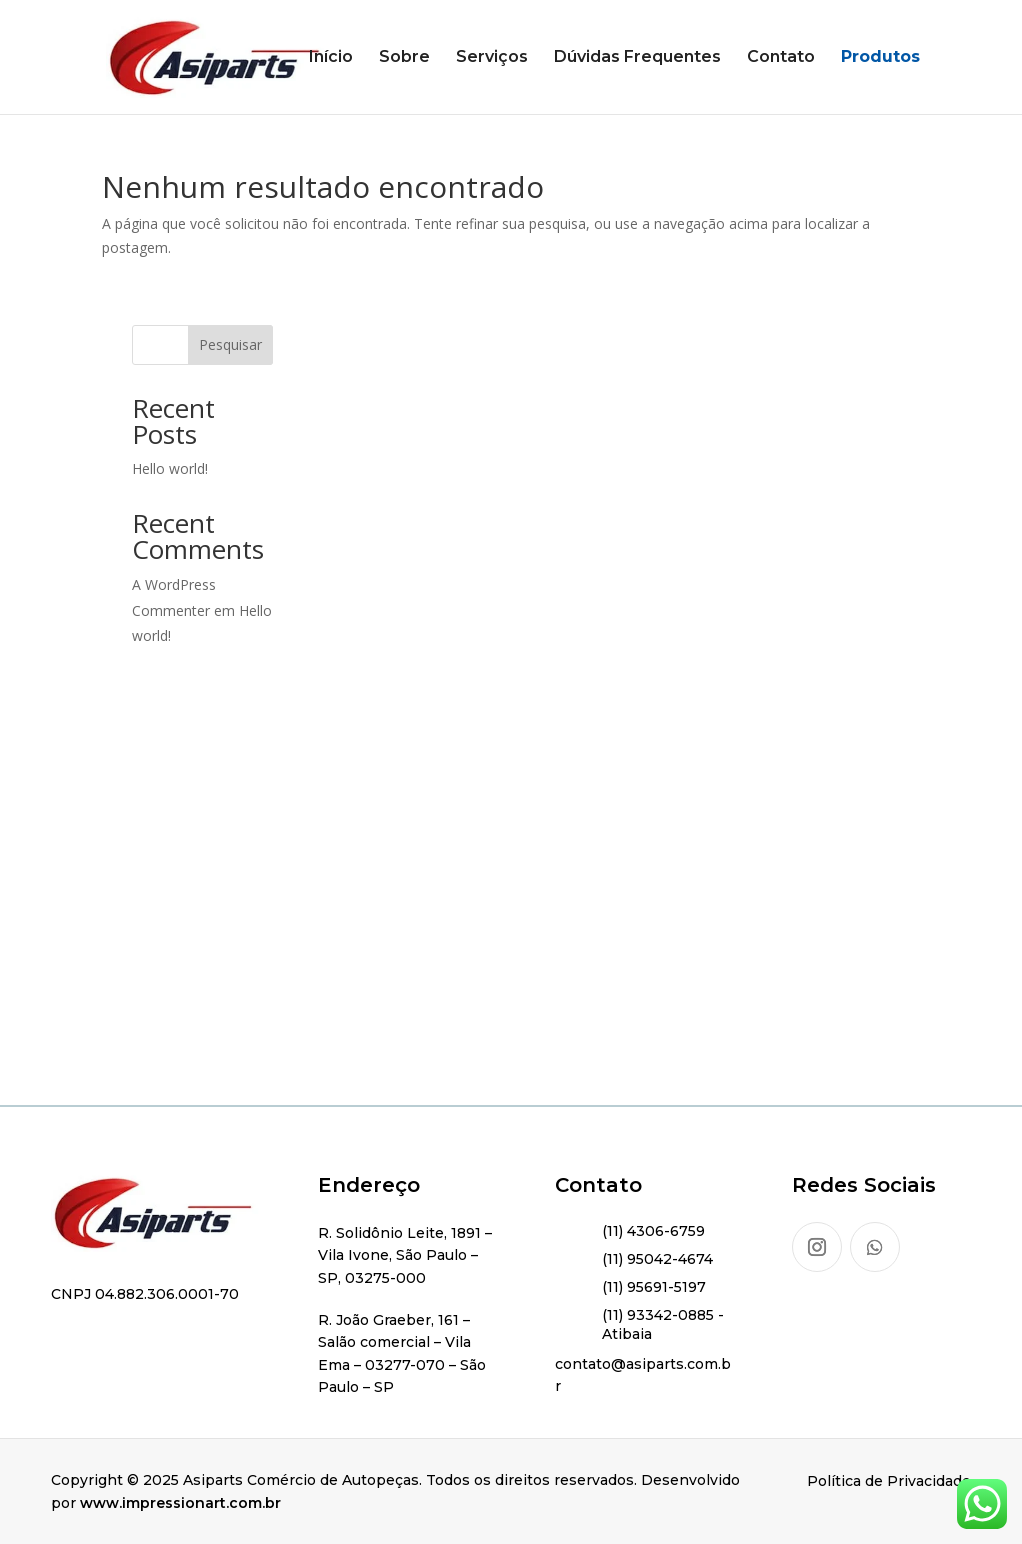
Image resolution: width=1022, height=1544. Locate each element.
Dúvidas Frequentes (637, 58)
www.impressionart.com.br (180, 1503)
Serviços (492, 58)
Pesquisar (230, 344)
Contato (781, 58)
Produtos (880, 58)
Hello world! (170, 468)
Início (331, 58)
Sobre (404, 58)
